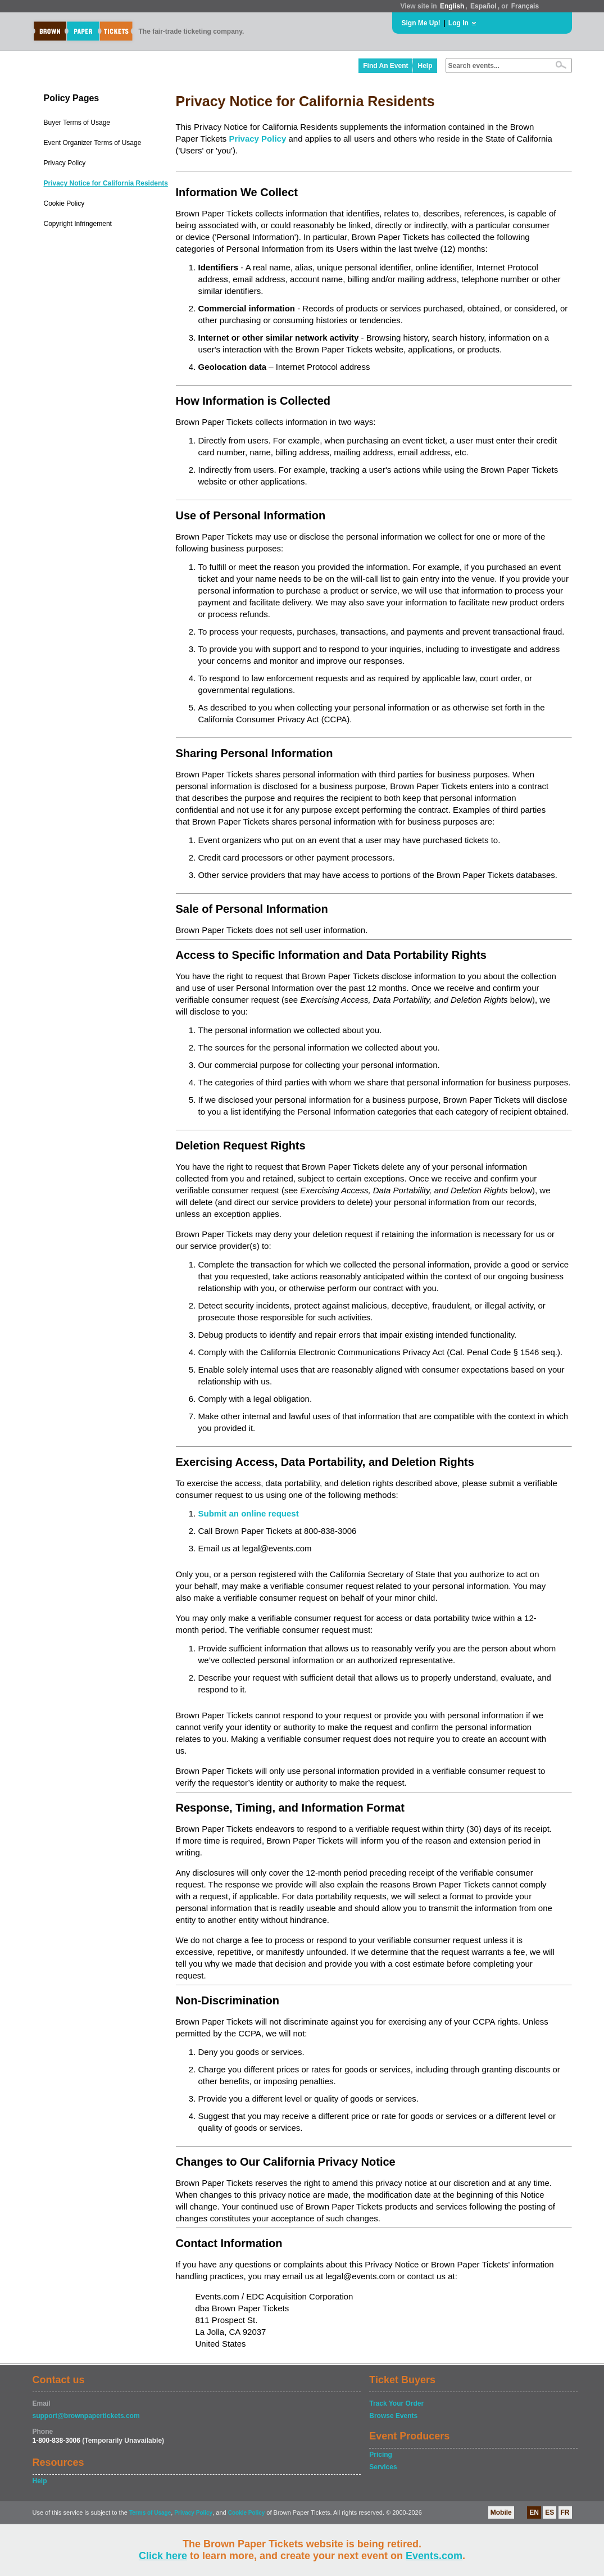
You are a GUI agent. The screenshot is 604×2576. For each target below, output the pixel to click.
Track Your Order (396, 2403)
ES (549, 2512)
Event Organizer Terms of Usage (93, 143)
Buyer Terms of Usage (77, 122)
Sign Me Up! (421, 23)
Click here (163, 2555)
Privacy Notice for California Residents (106, 183)
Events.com (434, 2555)
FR (565, 2512)
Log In (458, 23)
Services (383, 2467)
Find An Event (385, 66)
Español (483, 6)
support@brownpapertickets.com (86, 2416)
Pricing (380, 2455)
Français (525, 6)
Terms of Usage (150, 2513)
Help (424, 66)
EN (534, 2512)
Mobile (501, 2512)
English (452, 6)
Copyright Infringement (78, 224)
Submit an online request (248, 1513)
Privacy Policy (65, 163)
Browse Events (393, 2416)
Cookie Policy (64, 203)
